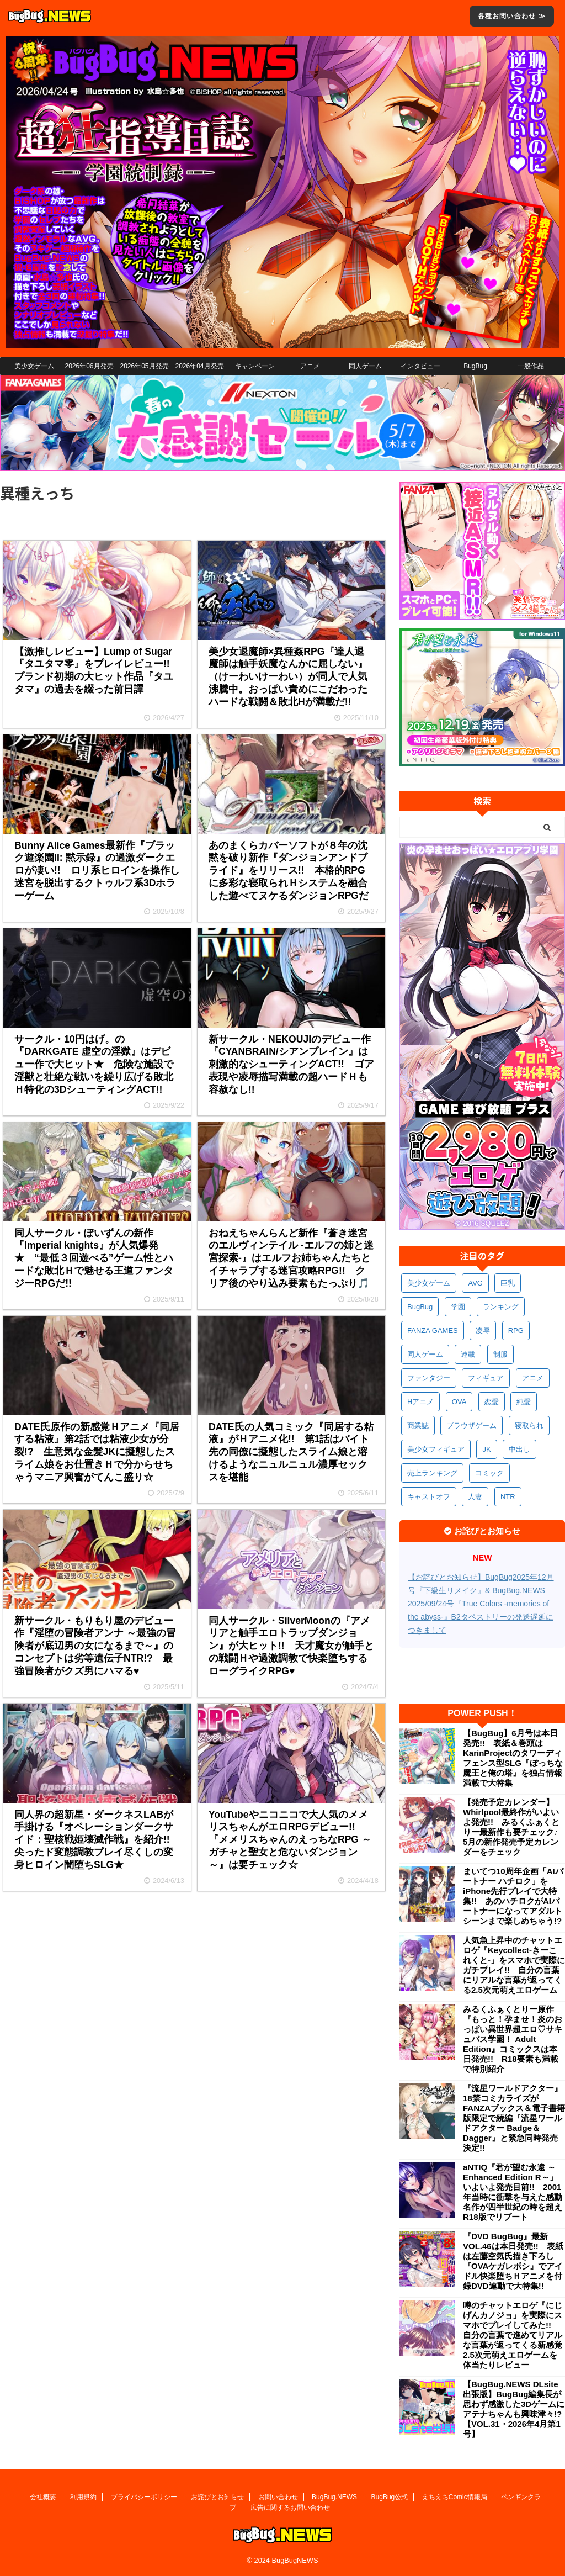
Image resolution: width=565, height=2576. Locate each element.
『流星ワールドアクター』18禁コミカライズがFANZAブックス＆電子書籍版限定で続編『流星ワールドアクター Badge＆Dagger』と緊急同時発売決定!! (514, 2117)
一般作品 (531, 366)
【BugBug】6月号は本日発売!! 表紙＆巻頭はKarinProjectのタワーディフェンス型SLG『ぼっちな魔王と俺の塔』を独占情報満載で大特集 (513, 1757)
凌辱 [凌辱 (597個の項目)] (483, 1330)
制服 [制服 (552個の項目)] (500, 1354)
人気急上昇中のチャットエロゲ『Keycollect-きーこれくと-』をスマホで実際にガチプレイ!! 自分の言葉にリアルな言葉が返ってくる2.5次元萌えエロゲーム (514, 1965)
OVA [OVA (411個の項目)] (459, 1402)
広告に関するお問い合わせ (290, 2507)
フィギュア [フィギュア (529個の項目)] (486, 1378)
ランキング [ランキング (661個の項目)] (501, 1307)
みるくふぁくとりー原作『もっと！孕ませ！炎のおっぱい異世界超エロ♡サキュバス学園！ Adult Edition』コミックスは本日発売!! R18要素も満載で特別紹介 (512, 2039)
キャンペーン (255, 366)
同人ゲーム (365, 366)
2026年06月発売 (89, 366)
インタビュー (420, 366)
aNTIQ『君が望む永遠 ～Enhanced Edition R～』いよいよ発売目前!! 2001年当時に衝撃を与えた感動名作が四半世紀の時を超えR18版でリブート (512, 2191)
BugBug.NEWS (334, 2497)
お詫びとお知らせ (217, 2497)
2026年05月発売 (144, 366)
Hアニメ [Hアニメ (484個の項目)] (420, 1402)
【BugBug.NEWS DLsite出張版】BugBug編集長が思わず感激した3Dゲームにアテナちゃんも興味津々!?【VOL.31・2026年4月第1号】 (513, 2409)
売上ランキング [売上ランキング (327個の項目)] (432, 1473)
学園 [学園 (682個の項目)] (458, 1307)
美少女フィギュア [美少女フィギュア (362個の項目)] (436, 1449)
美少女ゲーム (34, 366)
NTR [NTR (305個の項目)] (507, 1497)
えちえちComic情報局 (454, 2497)
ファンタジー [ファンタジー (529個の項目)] (428, 1378)
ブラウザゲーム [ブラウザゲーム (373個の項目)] (471, 1425)
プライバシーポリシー (144, 2497)
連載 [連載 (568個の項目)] (468, 1354)
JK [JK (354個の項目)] (486, 1449)
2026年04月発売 (199, 366)
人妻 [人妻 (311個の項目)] (475, 1497)
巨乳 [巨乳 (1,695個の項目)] (507, 1283)
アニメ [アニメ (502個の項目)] (532, 1378)
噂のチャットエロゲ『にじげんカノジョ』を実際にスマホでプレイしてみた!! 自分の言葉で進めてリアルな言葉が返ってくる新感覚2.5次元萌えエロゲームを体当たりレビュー (512, 2334)
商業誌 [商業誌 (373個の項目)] (418, 1425)
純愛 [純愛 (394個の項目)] (523, 1402)
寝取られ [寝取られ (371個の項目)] (529, 1425)
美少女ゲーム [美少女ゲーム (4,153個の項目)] (428, 1283)
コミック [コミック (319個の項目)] (489, 1473)
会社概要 (43, 2497)
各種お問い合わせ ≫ (512, 16)
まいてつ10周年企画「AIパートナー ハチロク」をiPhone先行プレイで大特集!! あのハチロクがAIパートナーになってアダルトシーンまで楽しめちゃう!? (513, 1896)
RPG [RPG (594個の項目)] (516, 1330)
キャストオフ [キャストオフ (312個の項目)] (428, 1497)
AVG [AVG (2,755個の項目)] (475, 1283)
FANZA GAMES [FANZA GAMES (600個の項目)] (432, 1330)
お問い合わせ (278, 2497)
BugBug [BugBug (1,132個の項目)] (420, 1307)
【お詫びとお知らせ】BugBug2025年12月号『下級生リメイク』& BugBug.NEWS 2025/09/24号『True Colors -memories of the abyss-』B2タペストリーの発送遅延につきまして (481, 1604)
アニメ (310, 366)
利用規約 (83, 2497)
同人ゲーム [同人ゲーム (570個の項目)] (425, 1354)
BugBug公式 (389, 2497)
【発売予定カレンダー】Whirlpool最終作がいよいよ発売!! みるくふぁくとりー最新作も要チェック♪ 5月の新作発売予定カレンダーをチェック (514, 1826)
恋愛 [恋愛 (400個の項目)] (491, 1402)
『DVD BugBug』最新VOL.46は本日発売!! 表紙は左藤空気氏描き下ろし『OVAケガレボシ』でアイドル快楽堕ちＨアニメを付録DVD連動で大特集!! (513, 2261)
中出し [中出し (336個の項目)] (519, 1449)
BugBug (475, 366)
